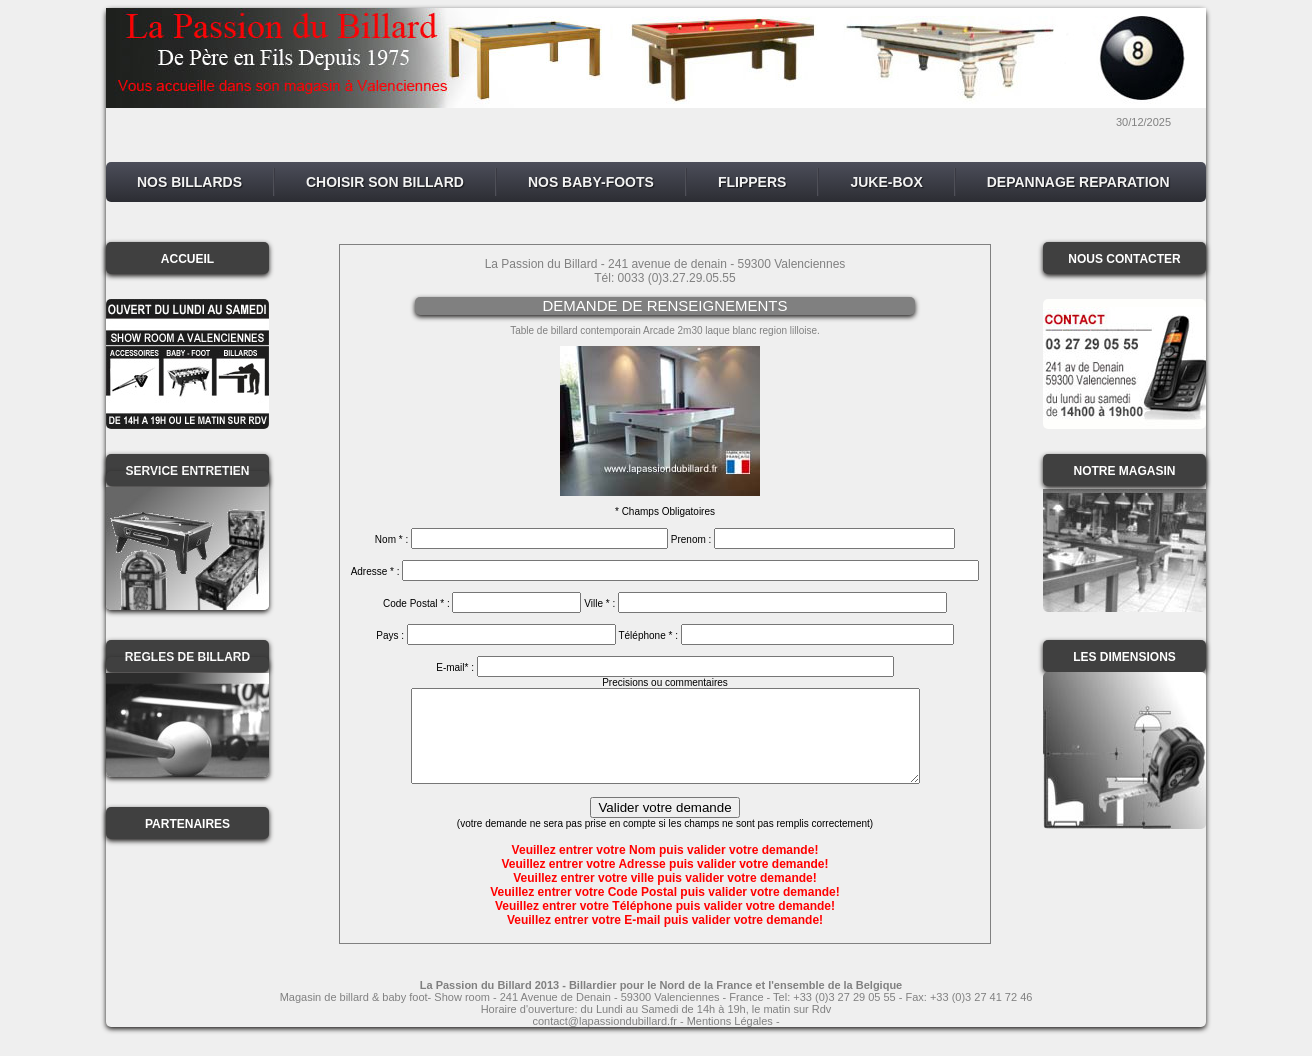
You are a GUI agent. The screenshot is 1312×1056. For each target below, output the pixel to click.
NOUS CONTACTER (1124, 259)
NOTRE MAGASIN (1125, 471)
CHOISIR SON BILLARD (385, 182)
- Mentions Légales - (728, 1039)
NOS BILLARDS (189, 182)
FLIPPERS (752, 182)
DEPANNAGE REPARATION (1078, 182)
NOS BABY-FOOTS (591, 182)
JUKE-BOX (886, 182)
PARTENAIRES (187, 824)
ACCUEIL (187, 259)
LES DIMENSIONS (1124, 657)
